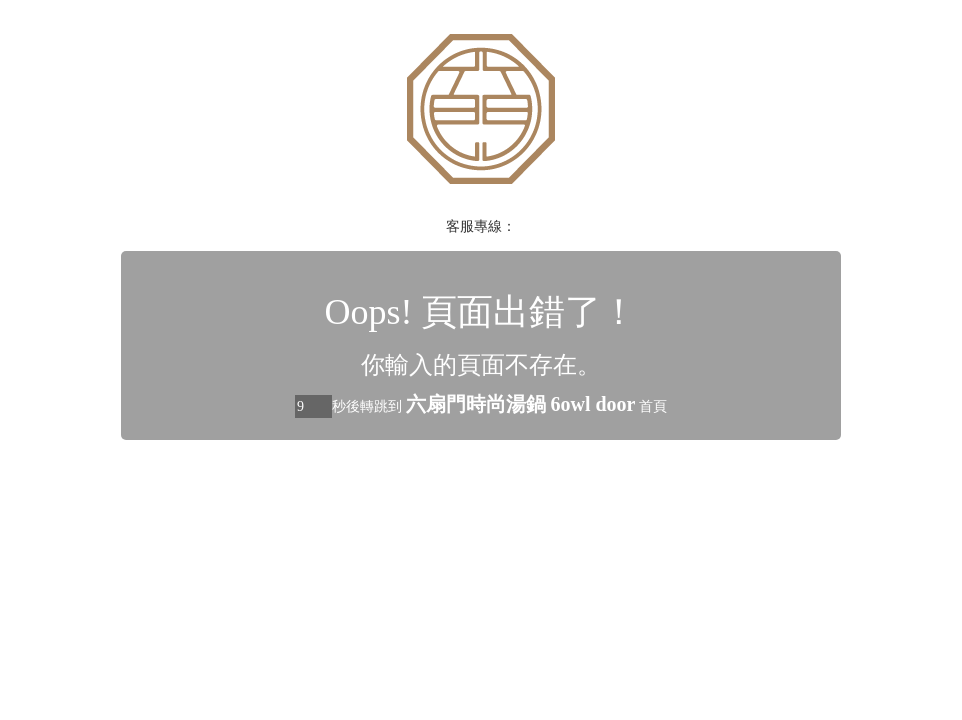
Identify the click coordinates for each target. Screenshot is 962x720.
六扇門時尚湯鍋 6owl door (521, 404)
